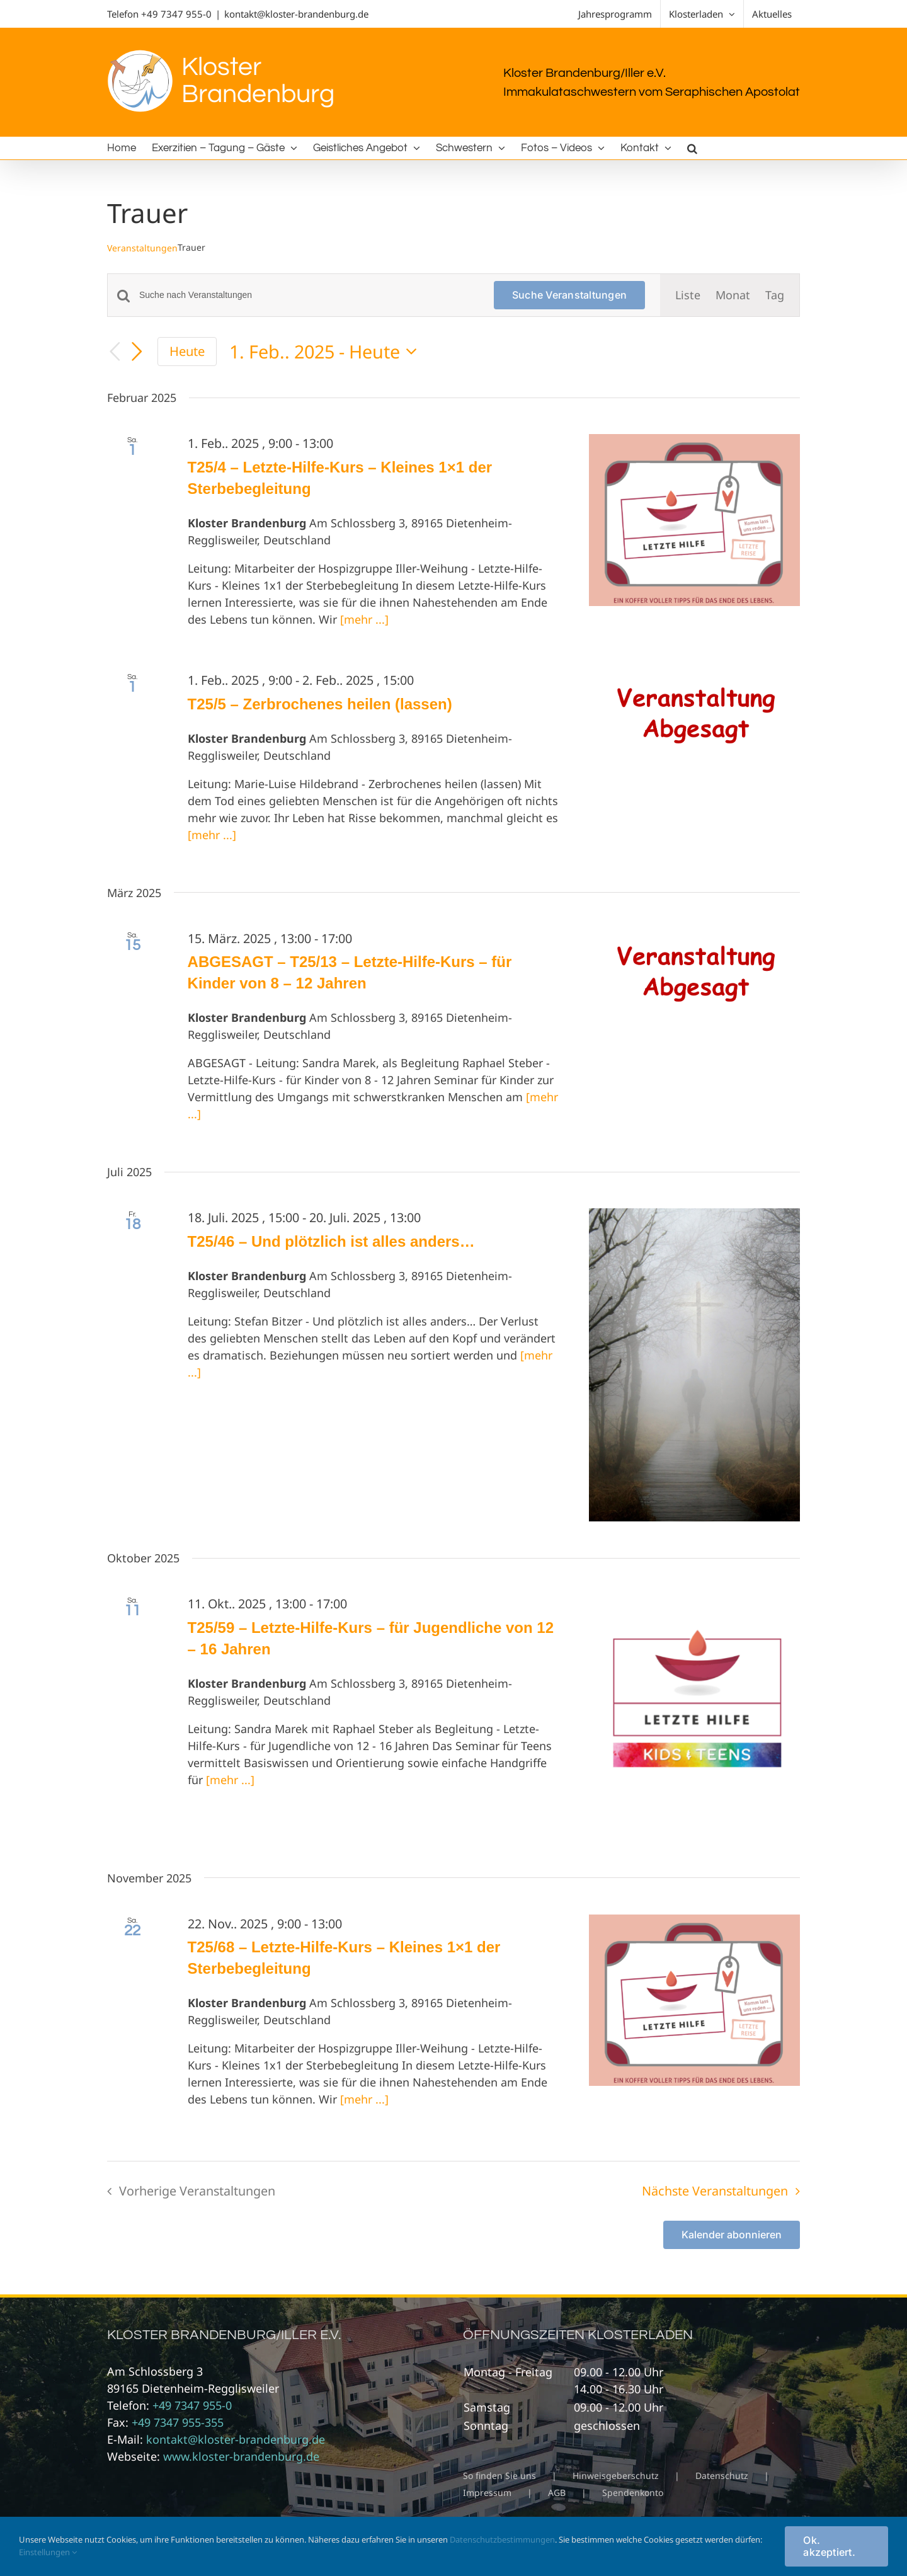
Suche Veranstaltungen (569, 295)
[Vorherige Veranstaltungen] (114, 352)
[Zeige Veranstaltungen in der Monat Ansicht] (733, 295)
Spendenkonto (632, 2493)
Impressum (487, 2493)
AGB (557, 2493)
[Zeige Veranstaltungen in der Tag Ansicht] (774, 295)
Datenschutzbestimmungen (502, 2539)
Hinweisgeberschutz (616, 2476)
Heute (187, 351)
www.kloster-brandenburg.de (241, 2456)
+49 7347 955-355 (178, 2422)
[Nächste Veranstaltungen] (137, 351)
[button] (692, 148)
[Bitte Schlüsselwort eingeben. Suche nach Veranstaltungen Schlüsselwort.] (309, 295)
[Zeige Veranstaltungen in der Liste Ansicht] (687, 295)
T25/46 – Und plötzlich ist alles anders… (331, 1241)
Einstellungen (48, 2552)
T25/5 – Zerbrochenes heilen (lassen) (320, 704)
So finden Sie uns (499, 2476)
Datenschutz (721, 2476)
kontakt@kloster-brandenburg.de (296, 14)
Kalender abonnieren (732, 2235)
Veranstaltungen (142, 248)
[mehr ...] (364, 619)
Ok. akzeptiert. (829, 2546)
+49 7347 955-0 (176, 14)
